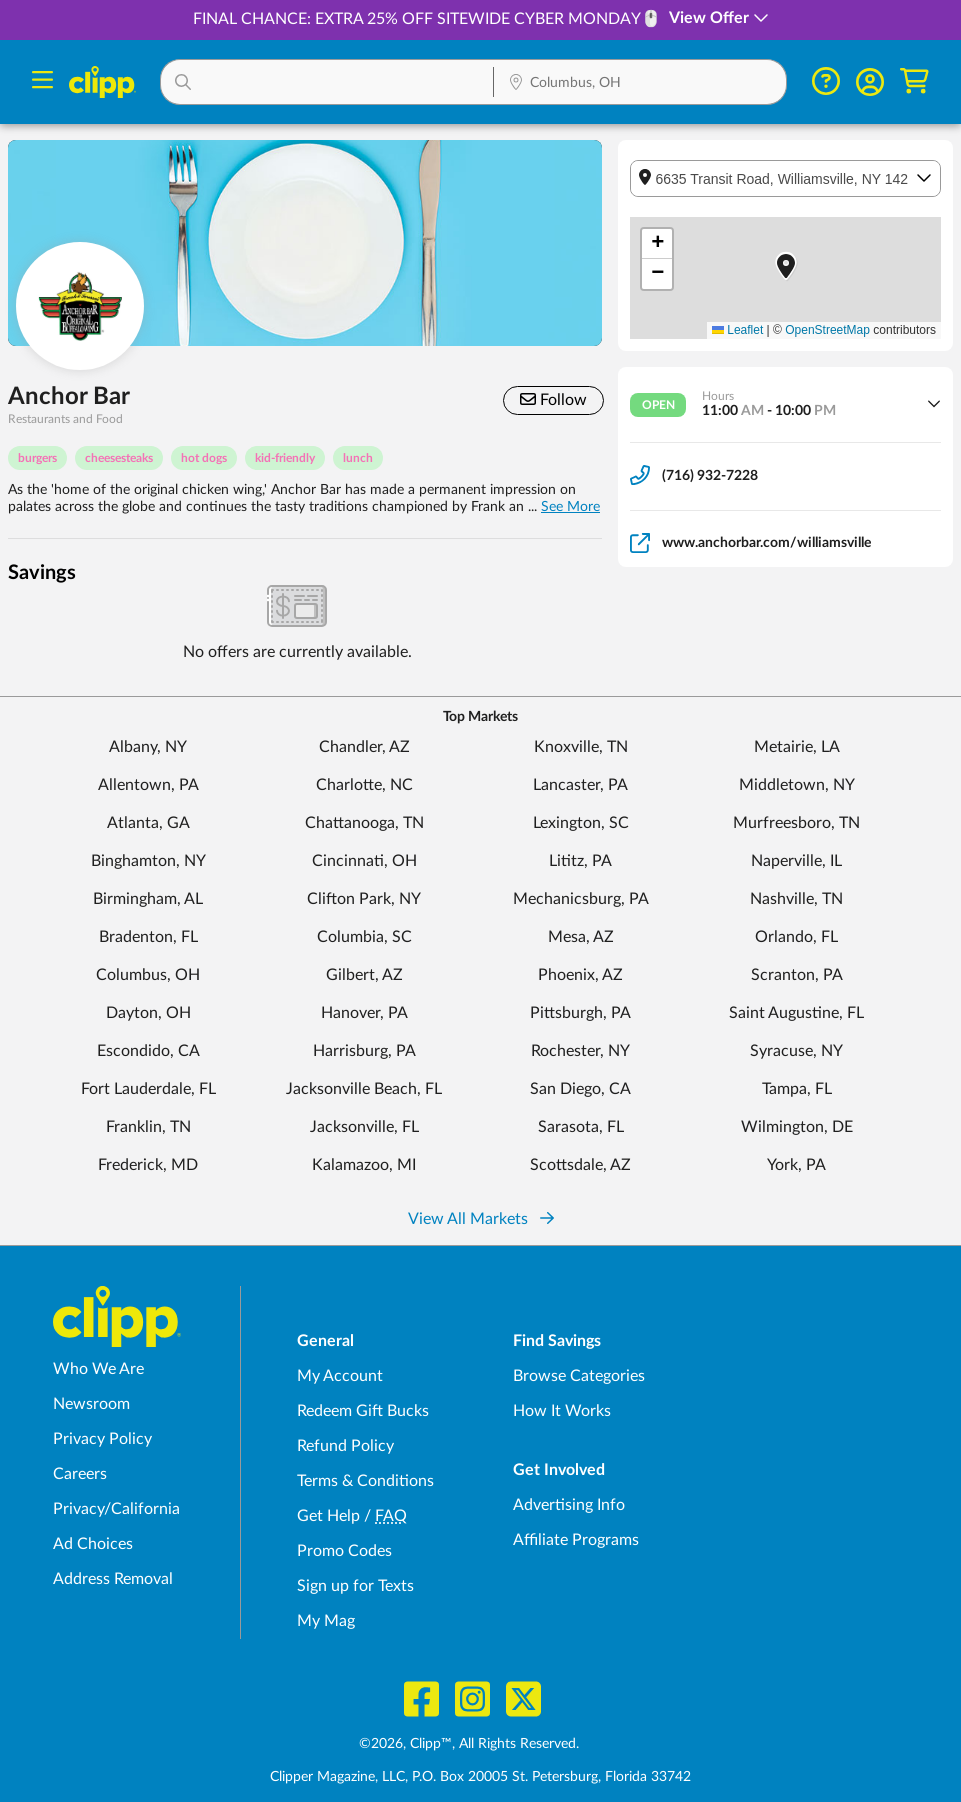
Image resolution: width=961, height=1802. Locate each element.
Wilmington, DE (797, 1127)
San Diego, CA (580, 1089)
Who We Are (98, 1369)
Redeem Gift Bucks (363, 1411)
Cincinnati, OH (364, 861)
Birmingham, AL (148, 899)
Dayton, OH (148, 1013)
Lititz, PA (580, 861)
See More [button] (570, 507)
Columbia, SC (364, 937)
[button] (327, 82)
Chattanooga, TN (364, 823)
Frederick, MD (148, 1165)
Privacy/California (116, 1509)
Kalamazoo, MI (364, 1165)
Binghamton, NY (148, 861)
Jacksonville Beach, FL (364, 1089)
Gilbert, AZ (364, 975)
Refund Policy (345, 1446)
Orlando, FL (796, 937)
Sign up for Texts (355, 1586)
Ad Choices (93, 1544)
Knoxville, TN (581, 747)
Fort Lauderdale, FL (148, 1089)
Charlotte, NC (364, 785)
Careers (80, 1474)
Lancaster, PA (580, 785)
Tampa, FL (797, 1089)
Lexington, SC (581, 823)
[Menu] (42, 82)
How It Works (562, 1411)
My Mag (326, 1621)
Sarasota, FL (581, 1127)
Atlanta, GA (148, 823)
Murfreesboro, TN (796, 823)
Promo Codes (344, 1551)
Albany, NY (148, 747)
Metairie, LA (797, 747)
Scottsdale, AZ (580, 1165)
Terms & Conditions (365, 1481)
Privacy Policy (102, 1439)
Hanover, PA (364, 1013)
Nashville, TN (796, 899)
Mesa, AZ (581, 937)
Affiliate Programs (576, 1540)
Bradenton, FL (148, 937)
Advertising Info (569, 1505)
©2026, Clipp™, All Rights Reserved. (469, 1744)
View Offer (719, 17)
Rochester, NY (580, 1051)
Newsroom (91, 1404)
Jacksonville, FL (364, 1127)
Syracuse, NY (796, 1051)
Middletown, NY (797, 785)
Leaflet (737, 330)
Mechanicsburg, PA (581, 899)
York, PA (796, 1165)
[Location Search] (640, 84)
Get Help (328, 1516)
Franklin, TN (148, 1127)
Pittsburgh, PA (580, 1013)
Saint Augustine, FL (796, 1013)
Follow (553, 399)
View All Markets (481, 1219)
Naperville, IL (796, 861)
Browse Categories (579, 1376)
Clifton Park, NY (364, 899)
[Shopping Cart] (914, 81)
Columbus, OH (148, 975)
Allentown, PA (148, 785)
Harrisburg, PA (364, 1051)
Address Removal (113, 1579)
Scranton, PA (797, 975)
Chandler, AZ (364, 747)
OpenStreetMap (827, 330)
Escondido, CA (148, 1051)
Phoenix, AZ (580, 975)
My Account (340, 1376)
